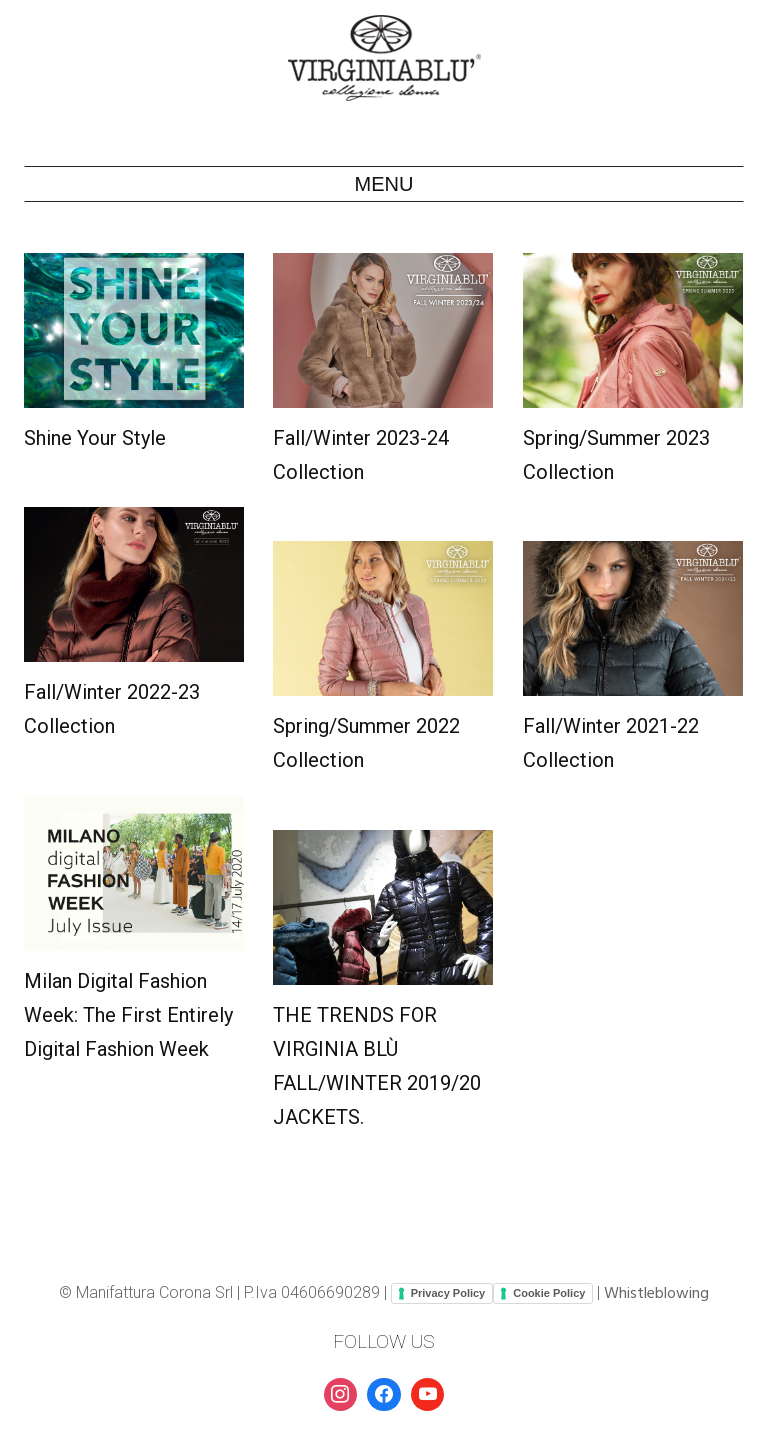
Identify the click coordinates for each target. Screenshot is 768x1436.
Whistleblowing (656, 1294)
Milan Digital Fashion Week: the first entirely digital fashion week (128, 1015)
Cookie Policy (549, 1293)
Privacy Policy (448, 1293)
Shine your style (95, 438)
